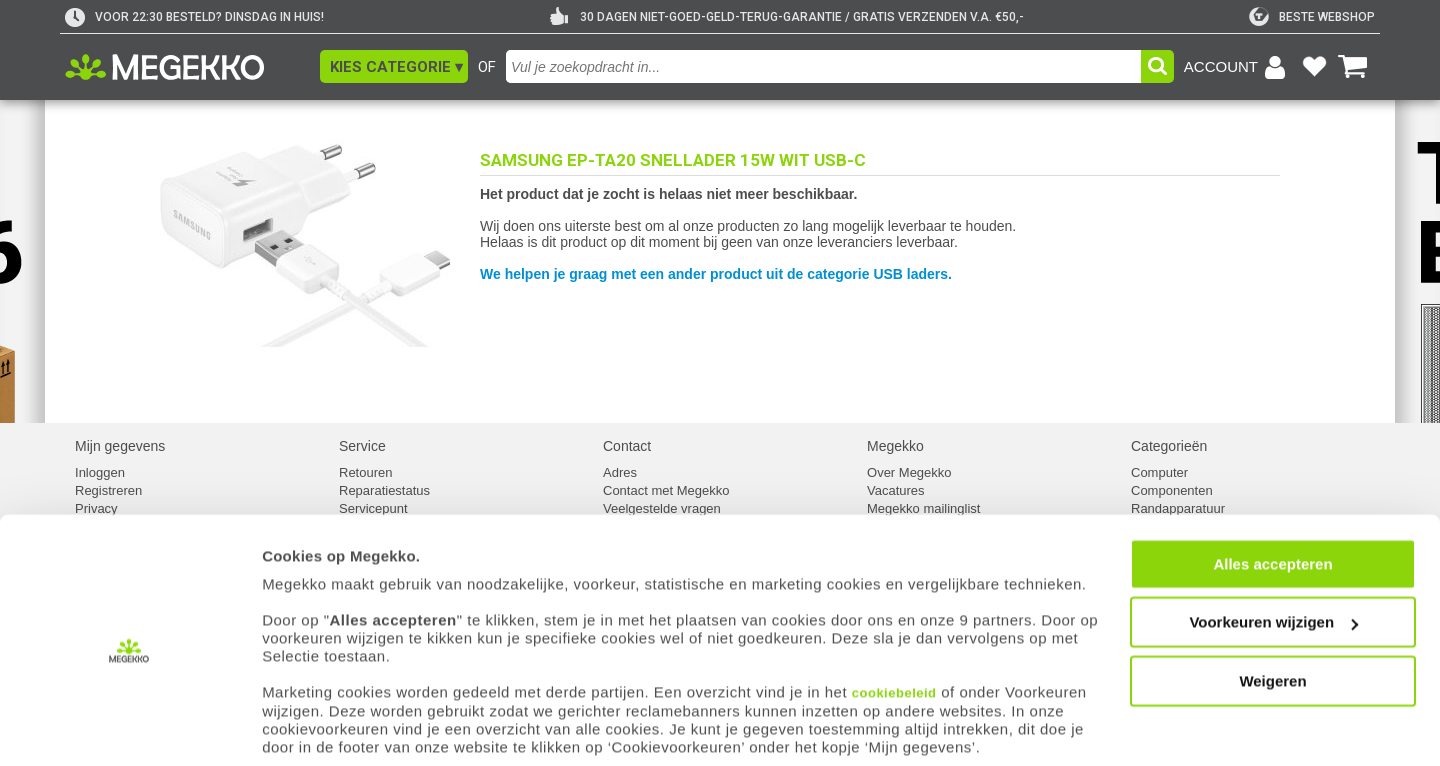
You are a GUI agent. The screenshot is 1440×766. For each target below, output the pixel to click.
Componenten (1172, 490)
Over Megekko (909, 472)
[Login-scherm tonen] (1238, 67)
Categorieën (1169, 446)
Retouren (365, 472)
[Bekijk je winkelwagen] (1353, 67)
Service (362, 446)
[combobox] (823, 66)
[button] (394, 66)
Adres (620, 472)
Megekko (895, 446)
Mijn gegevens (120, 446)
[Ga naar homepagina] (187, 67)
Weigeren (1272, 660)
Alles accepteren (1272, 543)
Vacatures (896, 490)
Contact (627, 446)
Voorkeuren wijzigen (1273, 602)
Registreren (108, 490)
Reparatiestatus (384, 490)
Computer (1159, 472)
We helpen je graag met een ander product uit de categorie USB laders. (716, 274)
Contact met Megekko (666, 490)
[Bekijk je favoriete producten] (1314, 67)
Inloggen (100, 472)
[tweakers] (1312, 17)
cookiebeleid (894, 672)
